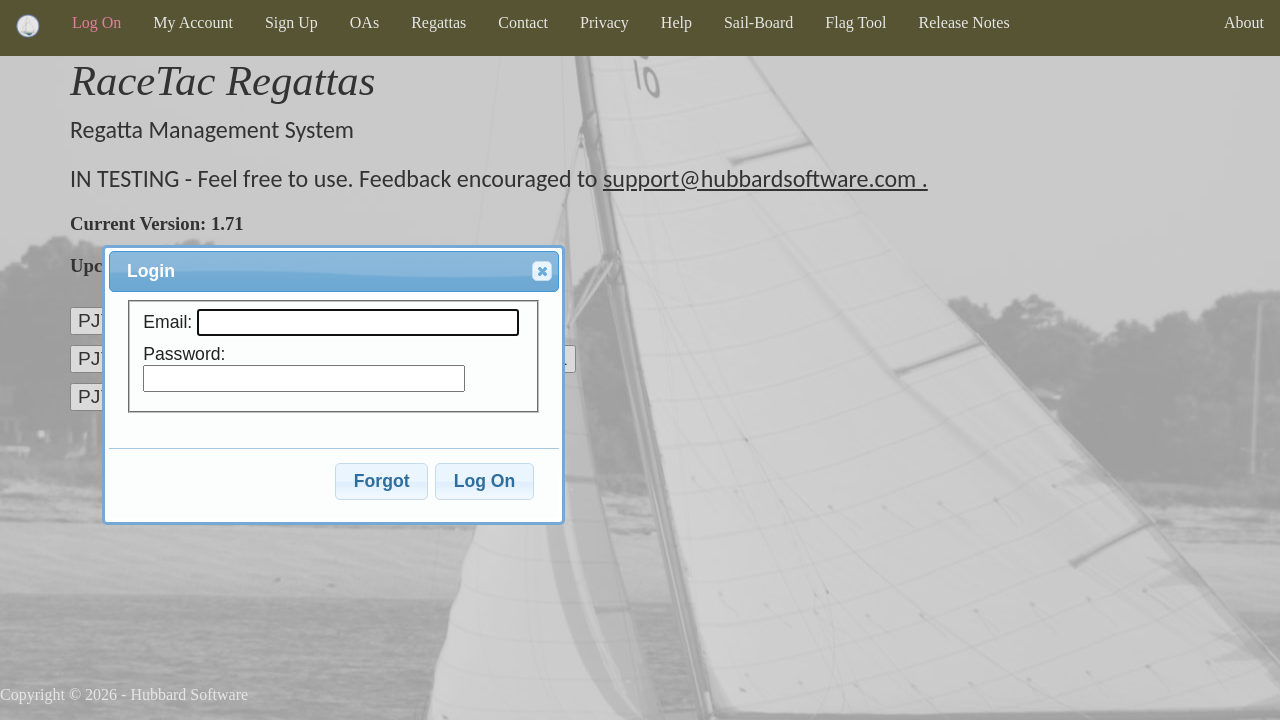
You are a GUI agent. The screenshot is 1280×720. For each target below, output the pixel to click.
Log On (485, 481)
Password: (184, 354)
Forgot (382, 481)
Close (541, 272)
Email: (170, 322)
